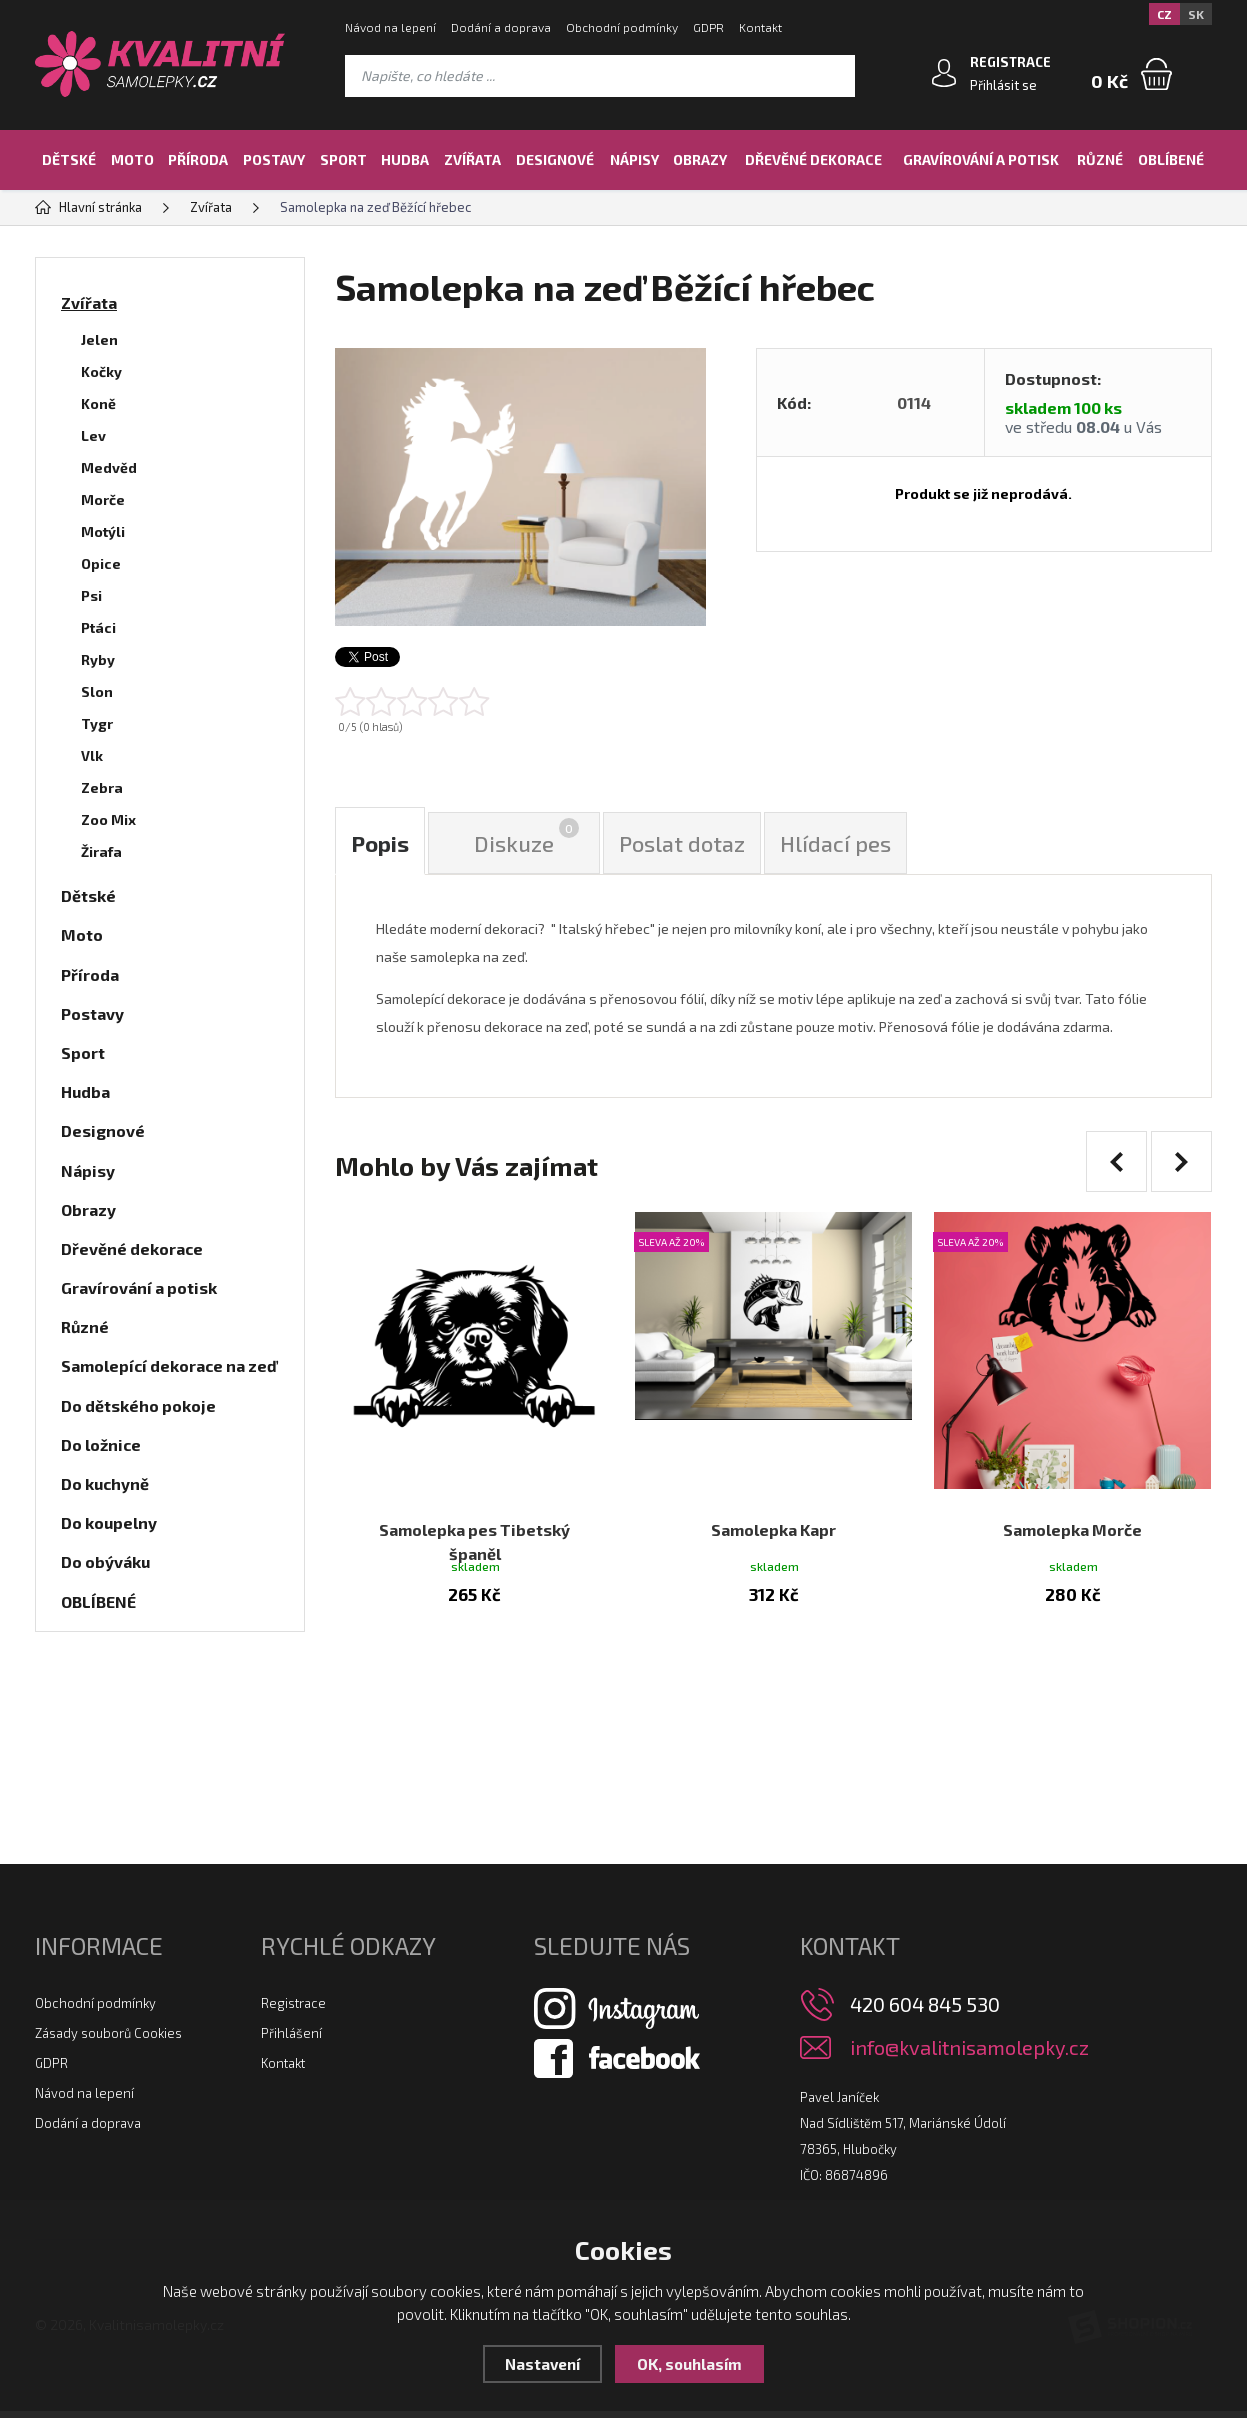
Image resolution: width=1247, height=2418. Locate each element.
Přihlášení (291, 2040)
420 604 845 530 (925, 2011)
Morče (103, 499)
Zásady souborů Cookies (108, 2040)
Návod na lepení (390, 27)
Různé (1100, 159)
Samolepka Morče (1072, 1510)
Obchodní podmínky (622, 27)
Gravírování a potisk (981, 159)
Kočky (101, 371)
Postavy (274, 159)
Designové (555, 159)
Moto (132, 159)
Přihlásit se (1003, 85)
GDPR (708, 27)
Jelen (99, 339)
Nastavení (542, 2364)
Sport (343, 159)
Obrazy (700, 159)
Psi (91, 595)
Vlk (92, 755)
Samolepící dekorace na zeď (169, 1365)
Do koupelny (109, 1522)
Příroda (198, 159)
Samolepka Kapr (773, 1510)
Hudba (405, 159)
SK (1196, 14)
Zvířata (472, 159)
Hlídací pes (835, 843)
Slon (97, 691)
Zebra (102, 787)
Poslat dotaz (682, 843)
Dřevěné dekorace (813, 159)
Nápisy (634, 159)
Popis (380, 843)
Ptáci (98, 627)
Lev (93, 435)
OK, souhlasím (689, 2364)
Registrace (293, 2010)
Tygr (97, 723)
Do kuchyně (105, 1483)
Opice (101, 563)
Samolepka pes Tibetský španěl (474, 1522)
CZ (1164, 14)
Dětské (69, 159)
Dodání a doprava (501, 27)
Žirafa (101, 851)
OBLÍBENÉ (1171, 159)
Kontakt (760, 27)
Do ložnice (101, 1444)
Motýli (103, 531)
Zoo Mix (108, 819)
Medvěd (109, 467)
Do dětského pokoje (138, 1405)
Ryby (98, 659)
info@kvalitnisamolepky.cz (969, 2054)
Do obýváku (105, 1561)
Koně (98, 403)
